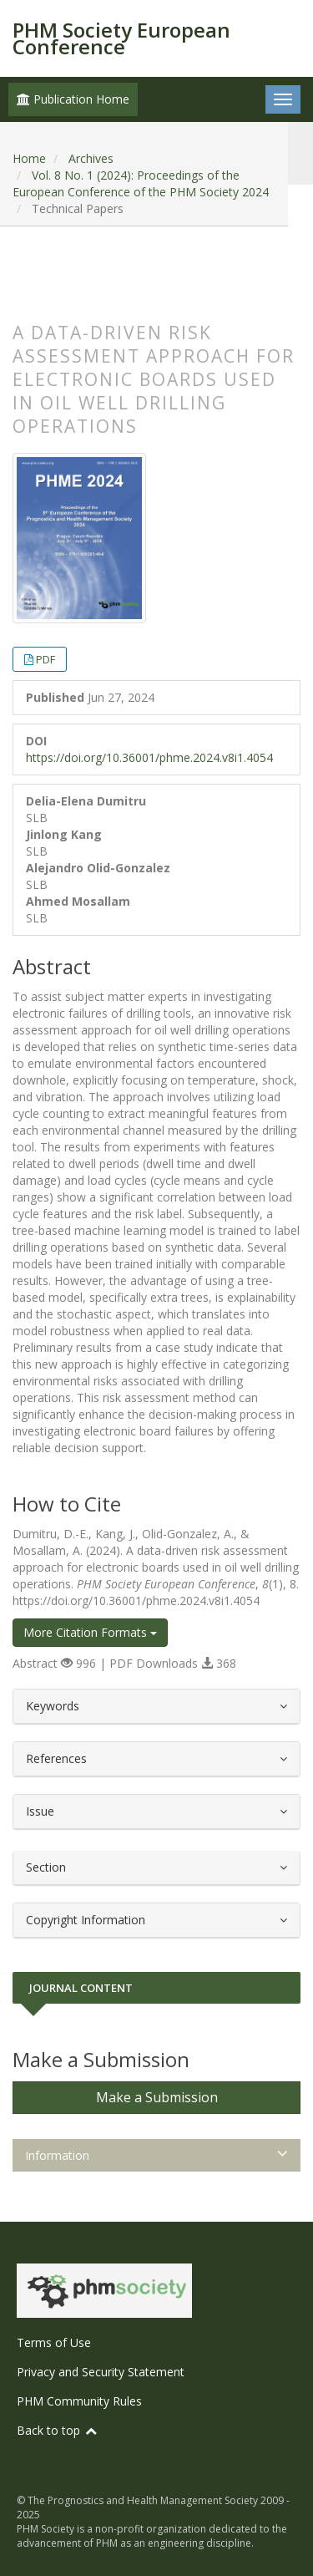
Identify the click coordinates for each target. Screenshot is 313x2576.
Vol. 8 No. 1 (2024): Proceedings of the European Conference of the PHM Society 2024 (141, 183)
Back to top (57, 2430)
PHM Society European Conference (121, 38)
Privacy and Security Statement (100, 2372)
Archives (91, 158)
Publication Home (73, 99)
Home (29, 158)
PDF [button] (45, 659)
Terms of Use (54, 2342)
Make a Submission (157, 2097)
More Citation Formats (90, 1632)
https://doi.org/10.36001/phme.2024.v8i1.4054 (149, 757)
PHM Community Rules (79, 2401)
